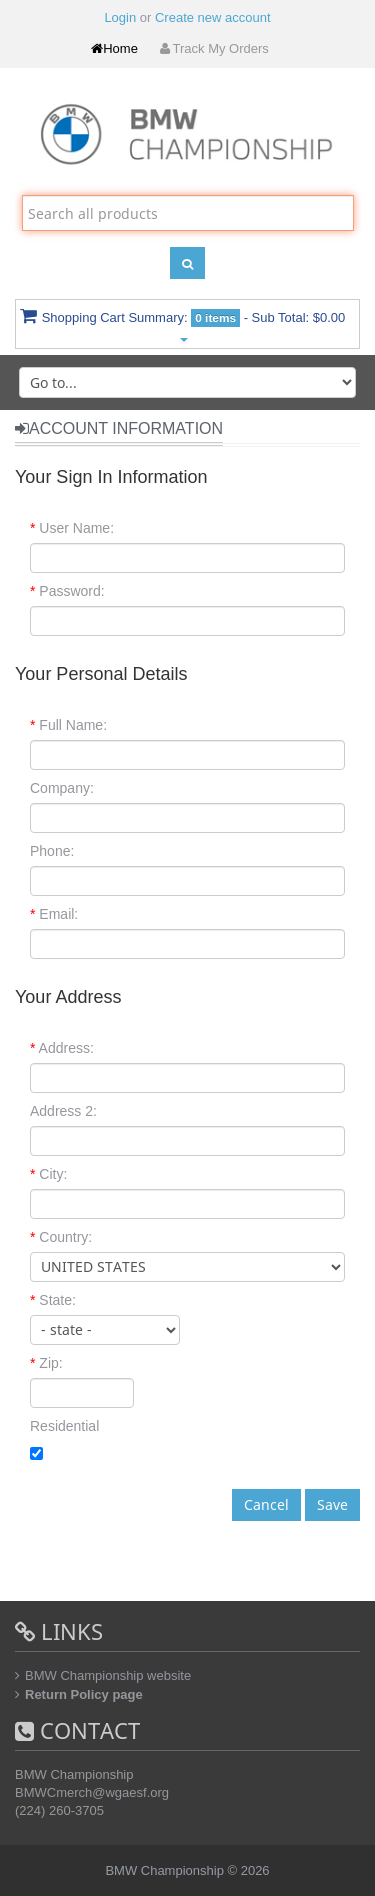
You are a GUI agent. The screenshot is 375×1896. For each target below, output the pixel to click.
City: (48, 1174)
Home (114, 48)
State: (53, 1300)
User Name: (72, 528)
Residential (64, 1426)
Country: (61, 1237)
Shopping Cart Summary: (183, 324)
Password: (67, 591)
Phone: (52, 851)
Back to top (341, 1865)
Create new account (213, 17)
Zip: (46, 1363)
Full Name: (68, 725)
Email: (54, 914)
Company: (62, 788)
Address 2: (63, 1111)
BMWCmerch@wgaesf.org (92, 1792)
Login (120, 17)
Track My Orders (213, 48)
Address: (62, 1048)
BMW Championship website (108, 1675)
